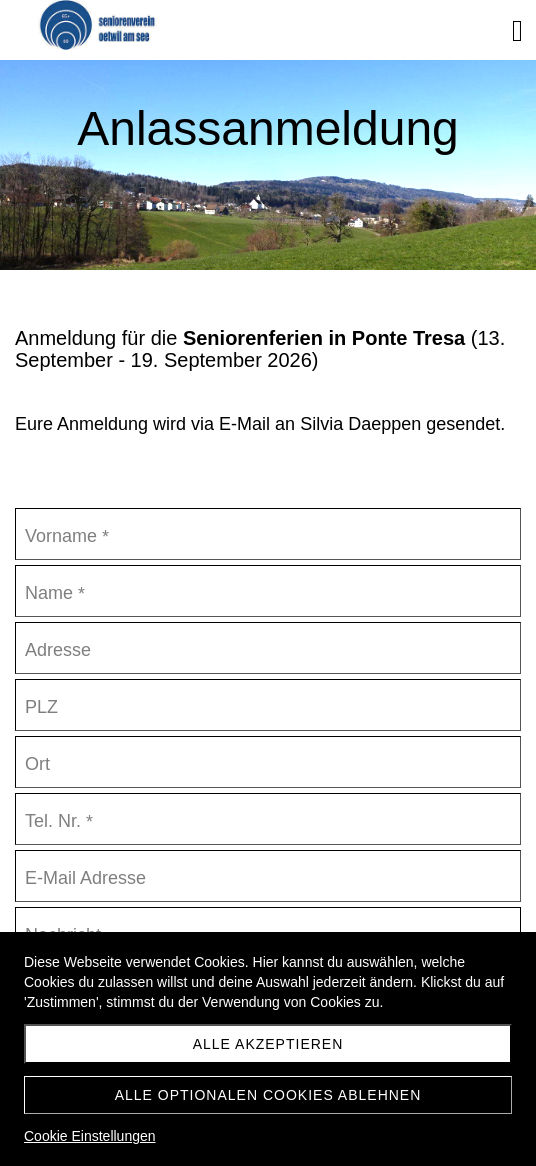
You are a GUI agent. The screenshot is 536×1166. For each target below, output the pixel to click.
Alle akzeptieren (268, 1044)
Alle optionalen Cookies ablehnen (268, 1095)
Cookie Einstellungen (90, 1136)
